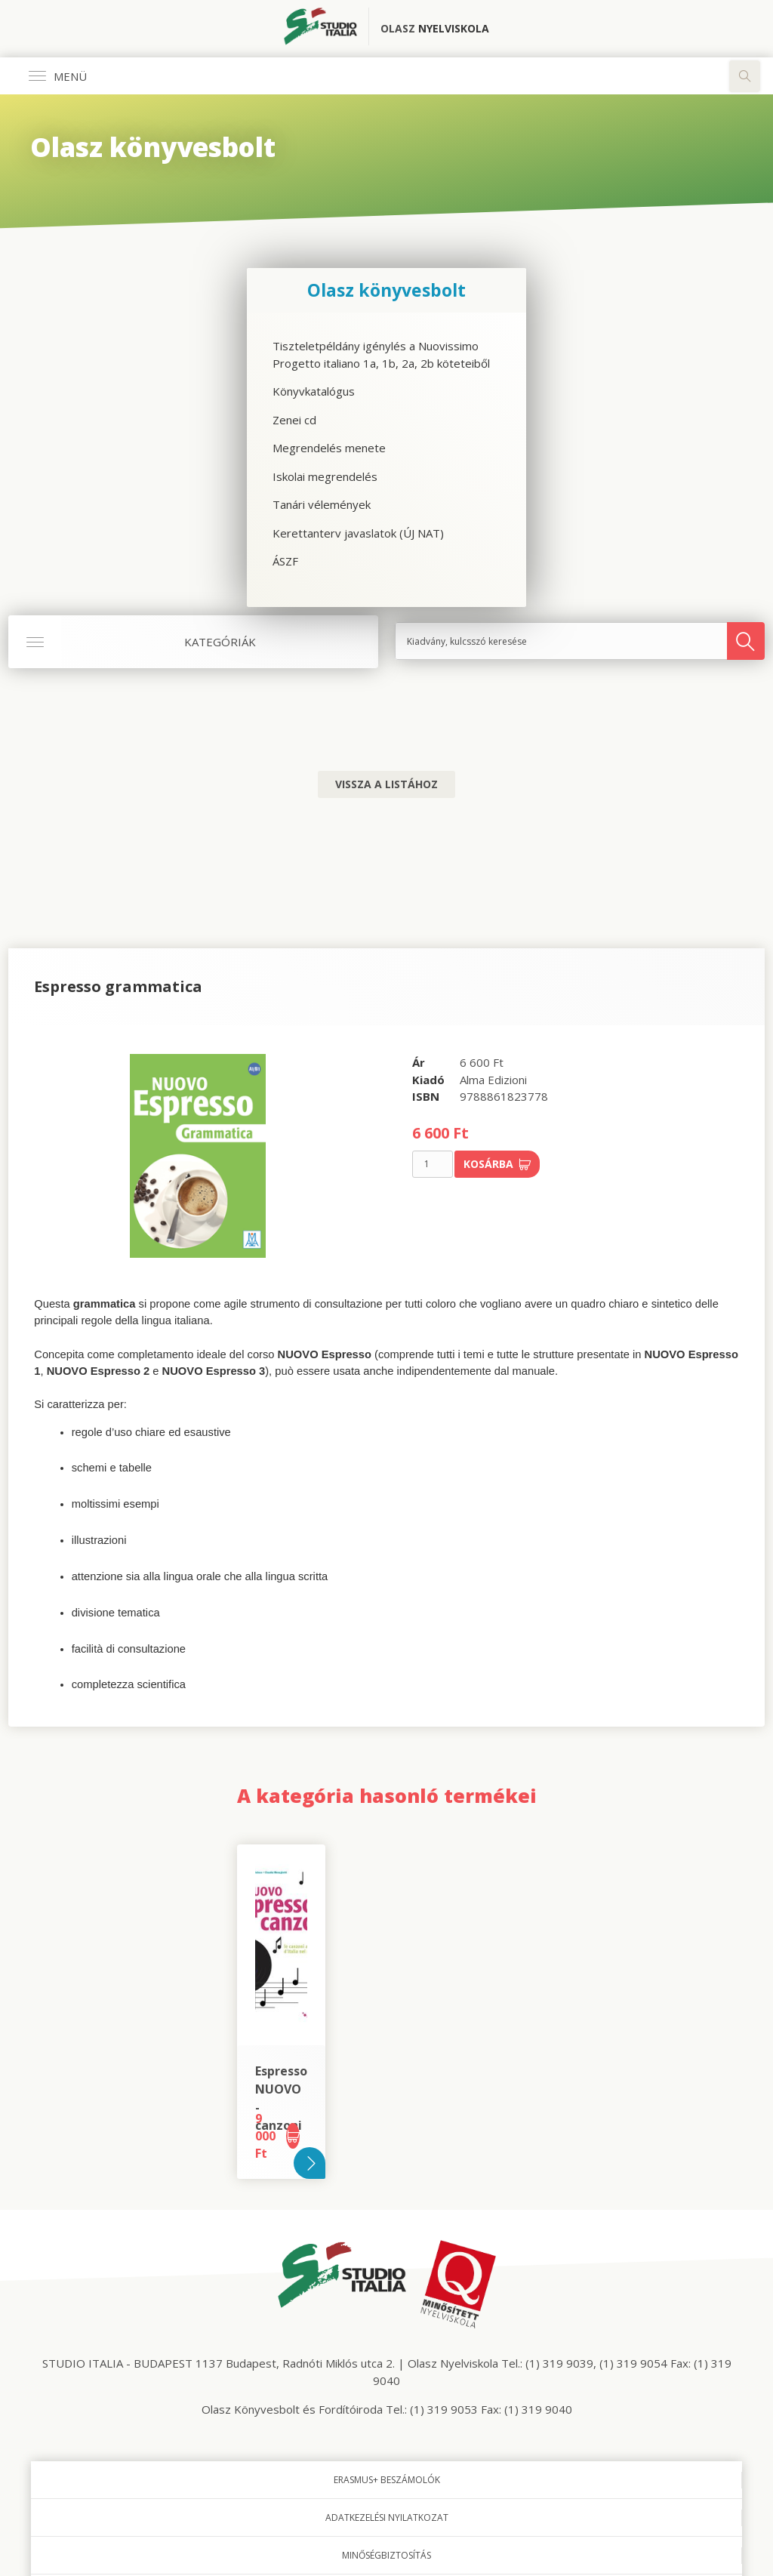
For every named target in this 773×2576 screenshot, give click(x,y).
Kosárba (497, 1164)
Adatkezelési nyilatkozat (386, 2517)
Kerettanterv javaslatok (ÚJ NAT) (358, 533)
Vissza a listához (386, 784)
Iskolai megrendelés (325, 476)
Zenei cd (294, 419)
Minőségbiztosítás (386, 2555)
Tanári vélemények (322, 504)
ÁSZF (285, 561)
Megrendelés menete (329, 447)
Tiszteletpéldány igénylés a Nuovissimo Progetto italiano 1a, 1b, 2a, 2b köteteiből (381, 354)
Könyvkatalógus (314, 391)
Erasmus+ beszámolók (387, 2479)
